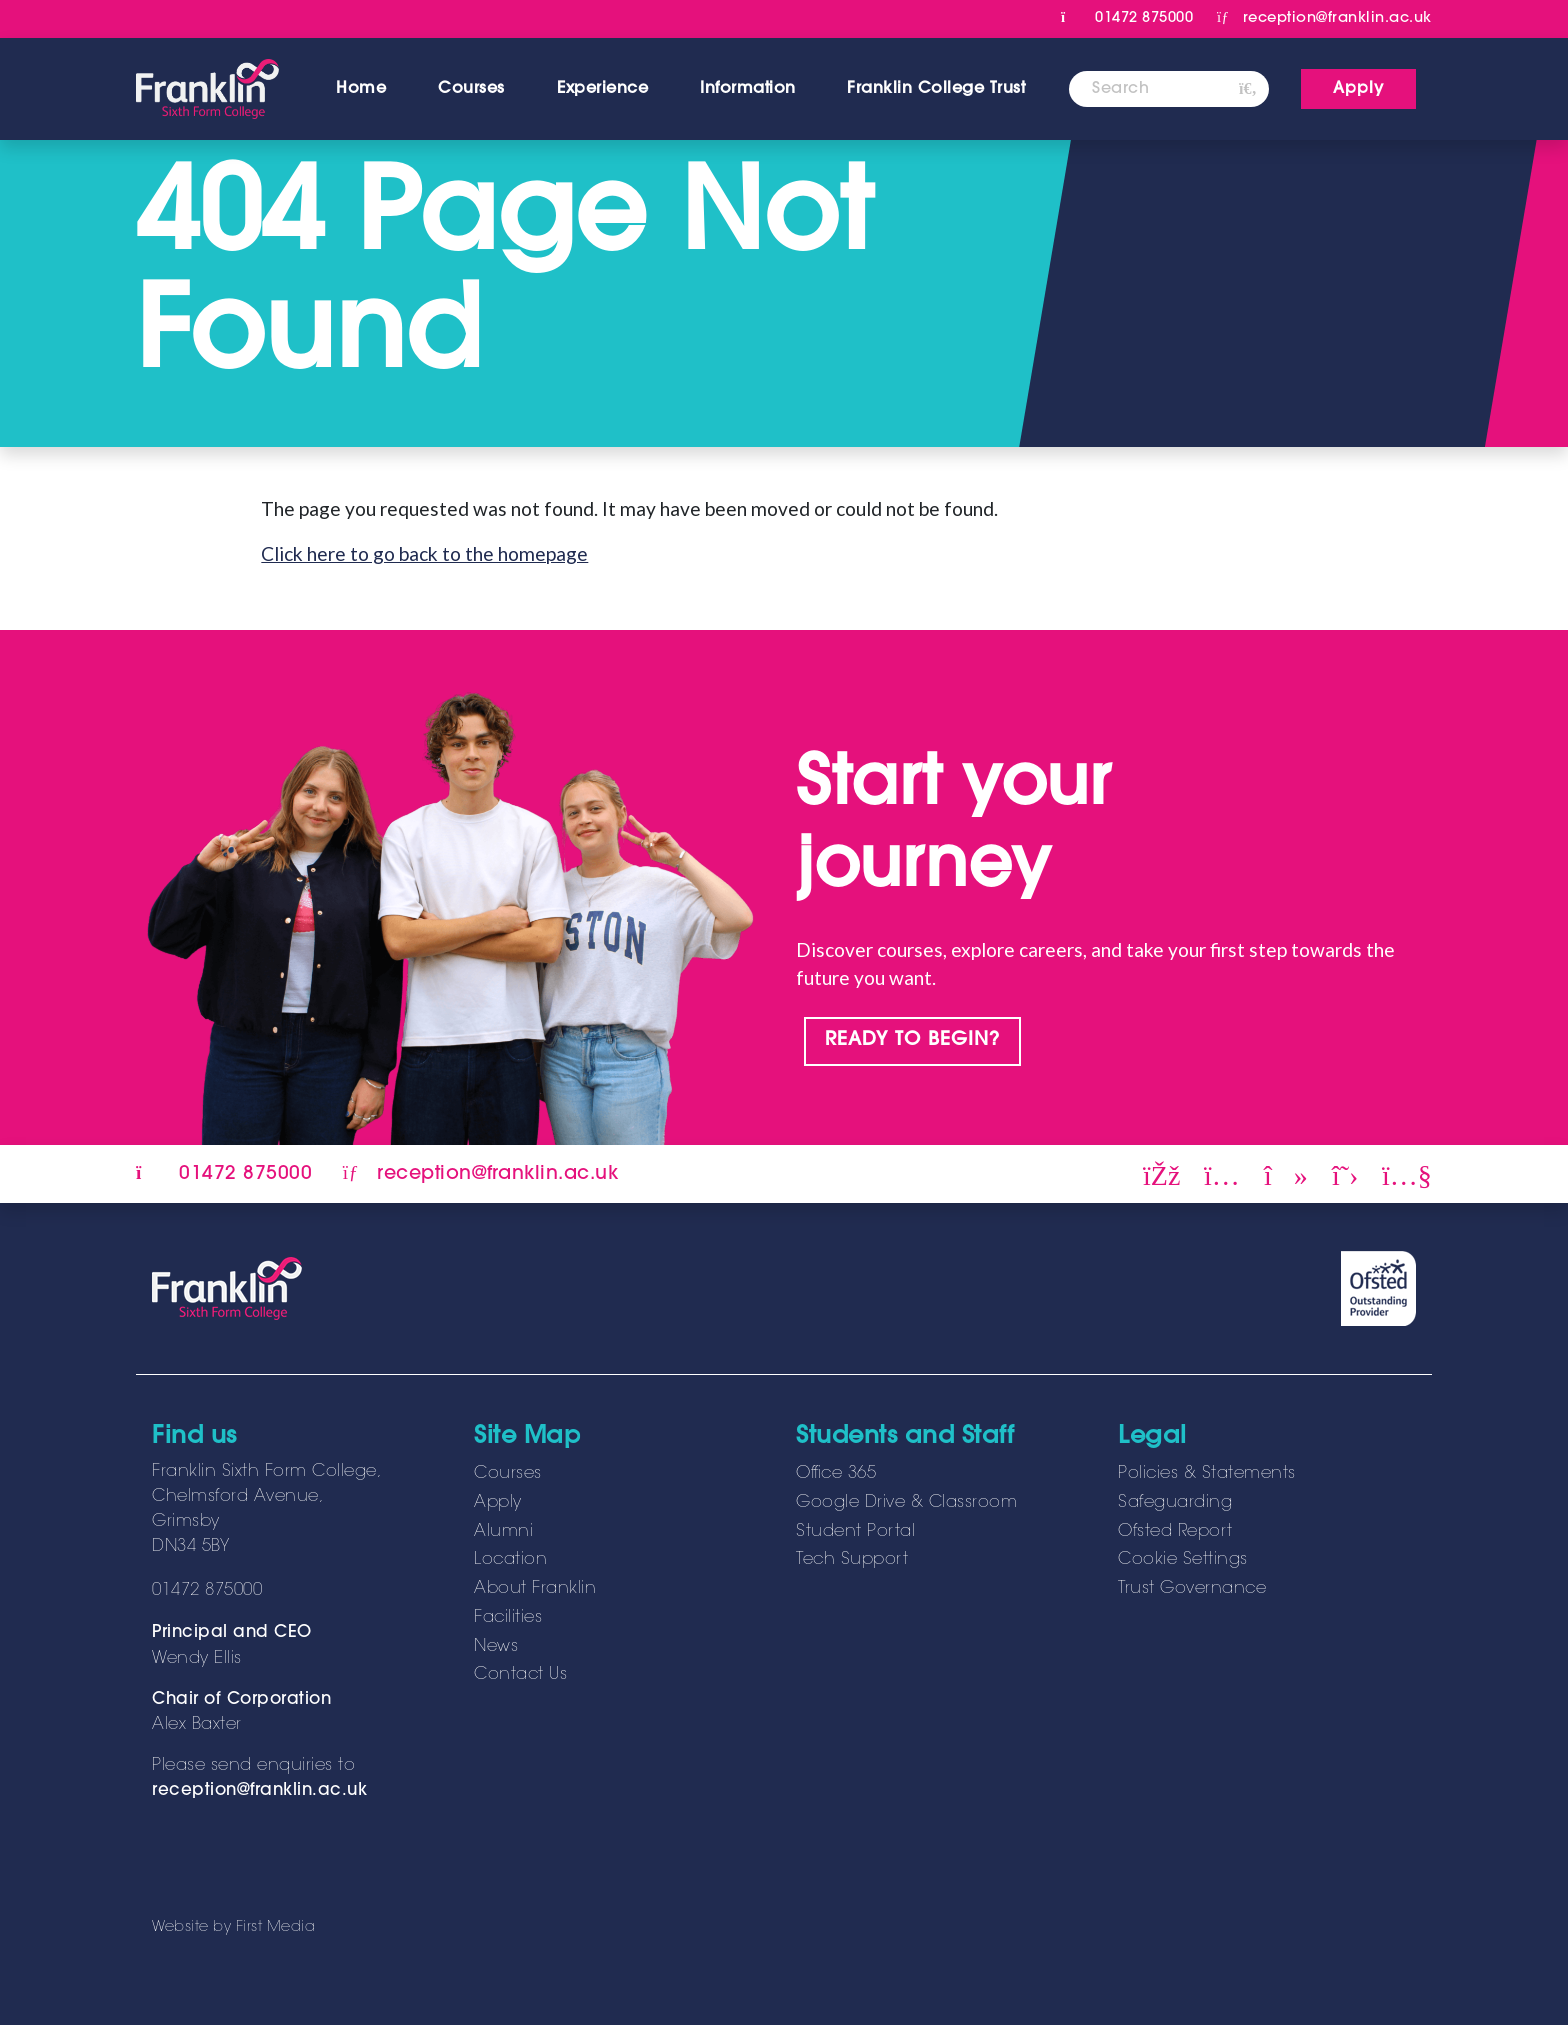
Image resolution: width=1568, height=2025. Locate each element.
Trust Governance (1192, 1589)
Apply (498, 1503)
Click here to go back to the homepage (424, 553)
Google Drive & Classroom (906, 1503)
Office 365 (836, 1474)
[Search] (1148, 89)
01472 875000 (1127, 18)
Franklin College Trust (936, 89)
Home (361, 89)
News (496, 1647)
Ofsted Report (1175, 1532)
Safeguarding (1175, 1503)
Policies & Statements (1207, 1474)
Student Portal (855, 1532)
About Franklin (535, 1589)
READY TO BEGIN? (912, 1040)
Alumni (503, 1532)
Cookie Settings (1183, 1560)
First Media (276, 1927)
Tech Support (852, 1560)
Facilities (508, 1618)
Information (748, 89)
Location (510, 1560)
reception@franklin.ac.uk (259, 1791)
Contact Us (520, 1675)
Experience (602, 89)
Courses (471, 89)
